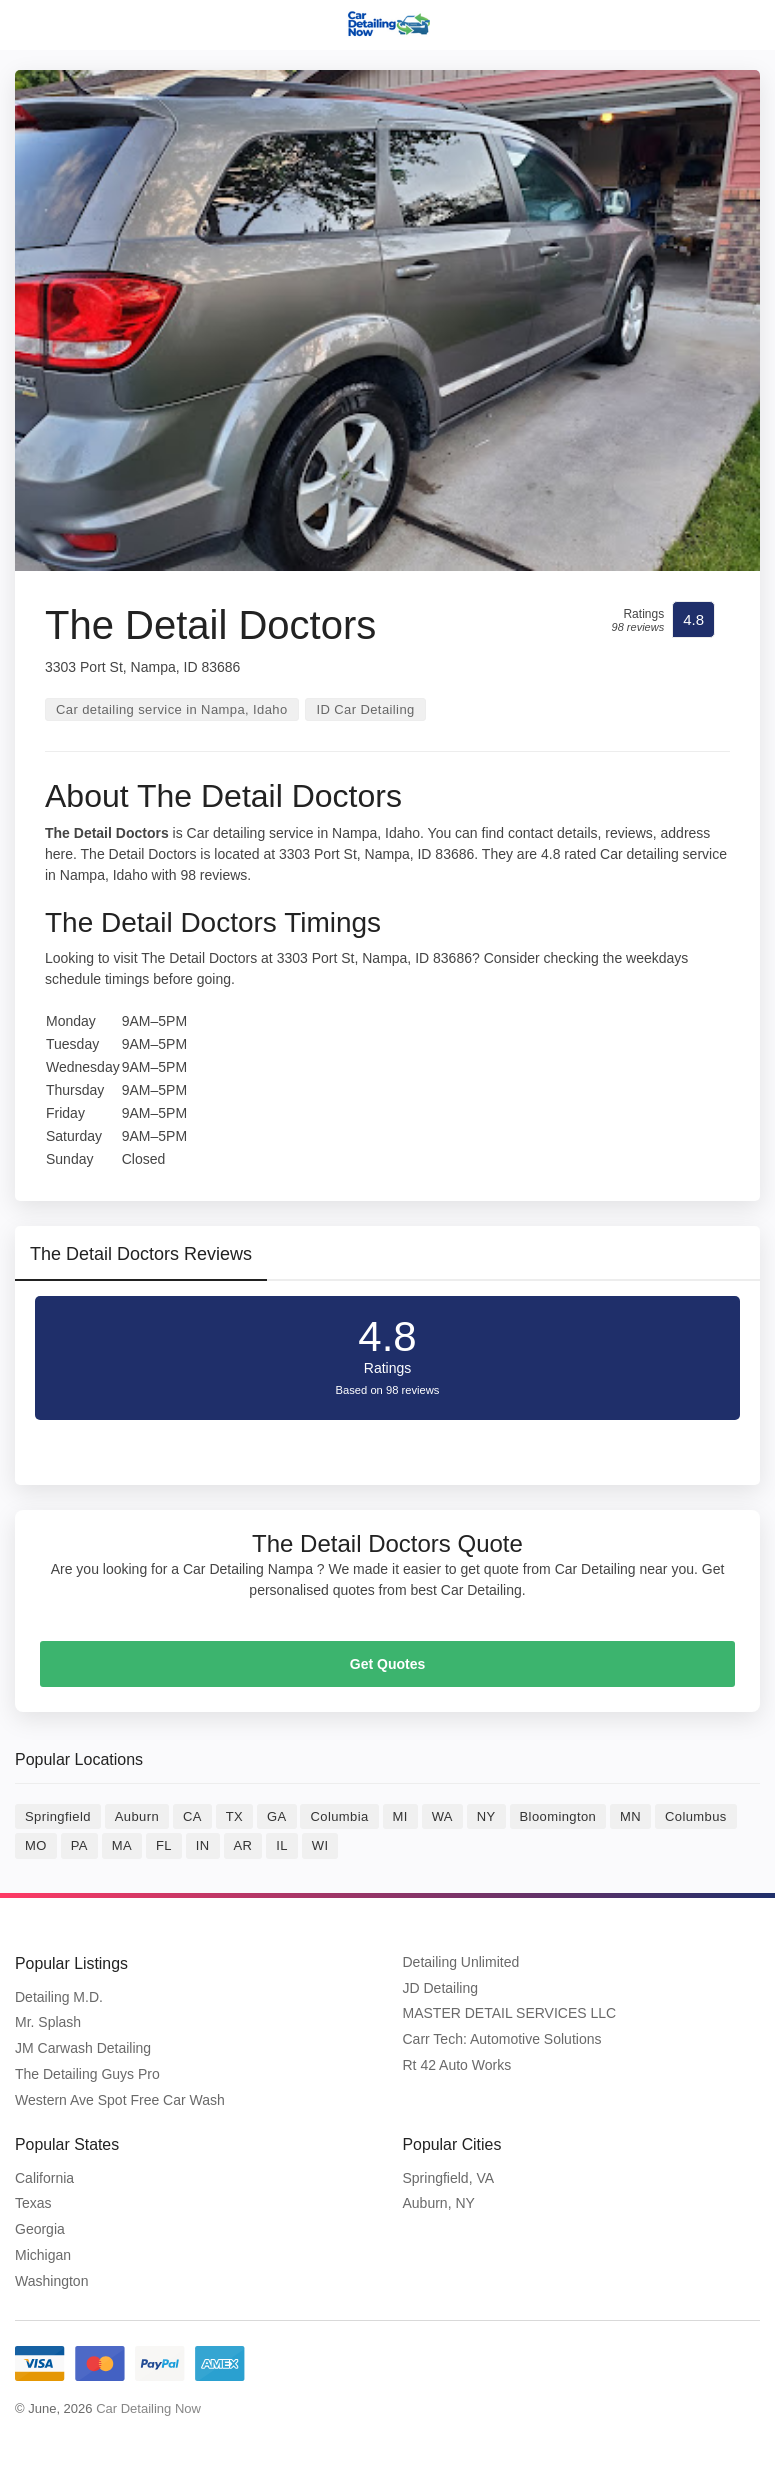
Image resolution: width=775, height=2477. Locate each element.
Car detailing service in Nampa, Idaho (172, 709)
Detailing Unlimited (461, 1962)
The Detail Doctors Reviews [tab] (141, 1254)
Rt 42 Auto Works (457, 2065)
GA (277, 1816)
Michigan (43, 2254)
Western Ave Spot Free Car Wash (120, 2099)
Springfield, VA (449, 2176)
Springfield (58, 1816)
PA (79, 1845)
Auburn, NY (439, 2202)
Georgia (40, 2228)
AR (243, 1845)
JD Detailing (440, 1988)
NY (486, 1816)
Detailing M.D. (59, 1996)
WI (320, 1845)
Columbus (696, 1816)
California (44, 2176)
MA (122, 1845)
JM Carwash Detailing (83, 2048)
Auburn (137, 1816)
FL (164, 1845)
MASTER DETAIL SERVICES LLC (510, 2013)
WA (442, 1816)
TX (234, 1816)
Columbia (339, 1816)
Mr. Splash (48, 2022)
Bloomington (558, 1816)
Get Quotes (387, 1664)
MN (630, 1816)
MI (400, 1816)
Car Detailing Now (148, 2406)
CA (192, 1816)
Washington (51, 2279)
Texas (33, 2202)
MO (36, 1845)
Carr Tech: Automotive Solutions (502, 2039)
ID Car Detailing (365, 709)
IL (282, 1845)
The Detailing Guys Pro (87, 2073)
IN (203, 1845)
